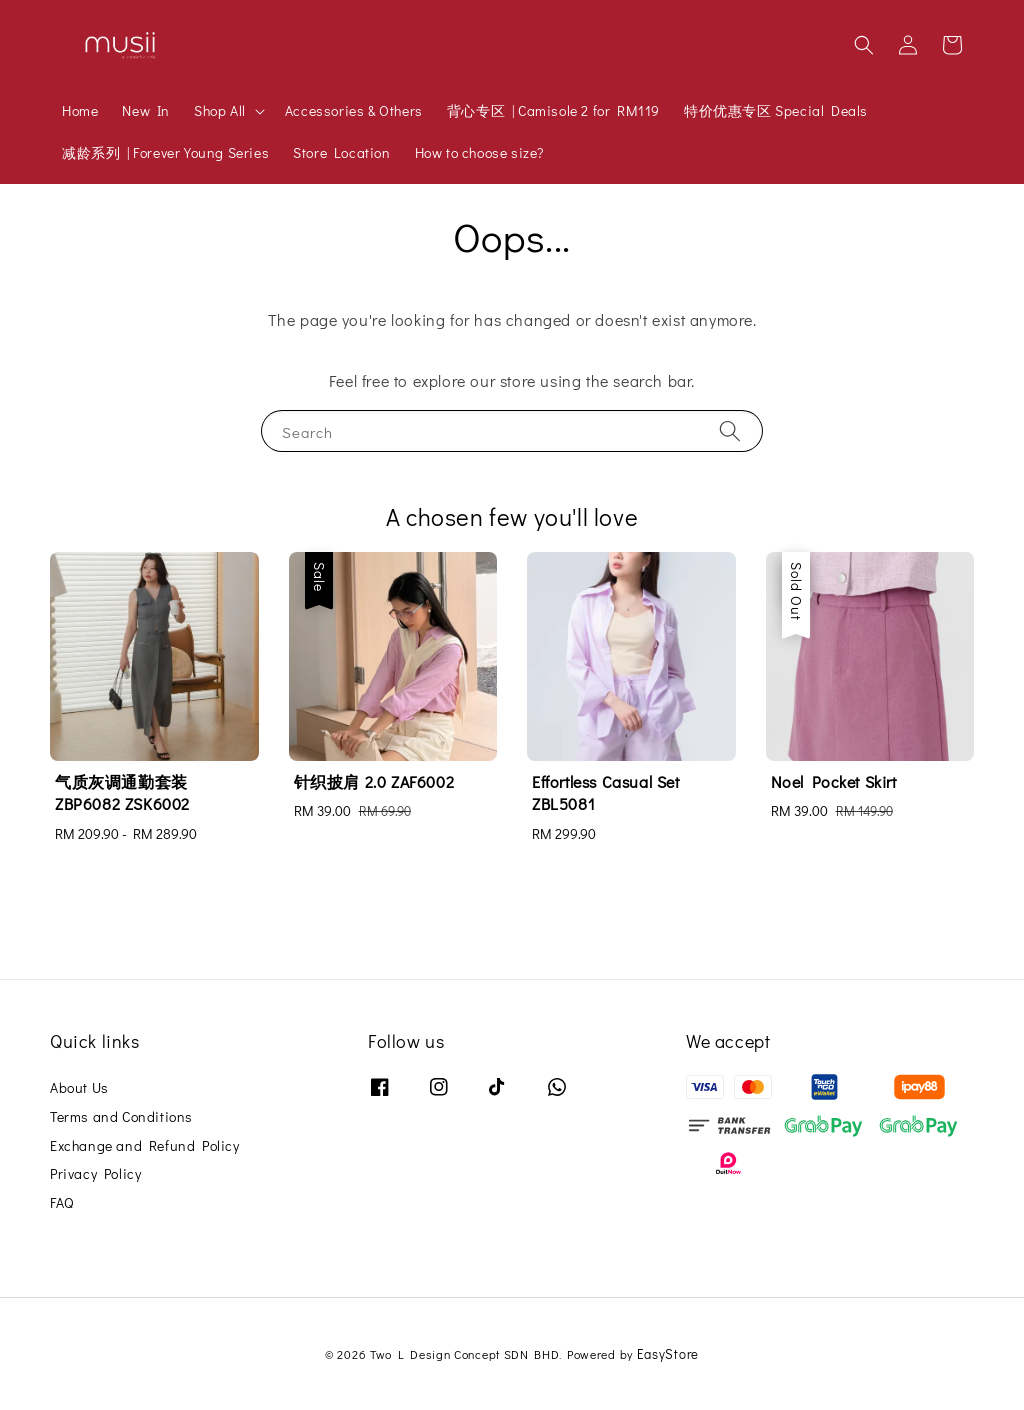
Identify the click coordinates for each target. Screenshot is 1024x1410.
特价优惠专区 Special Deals (776, 110)
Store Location (341, 152)
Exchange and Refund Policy (145, 1145)
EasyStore (668, 1353)
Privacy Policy (95, 1173)
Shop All (220, 111)
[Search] (730, 430)
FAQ (62, 1202)
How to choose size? (479, 152)
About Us (79, 1088)
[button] (864, 45)
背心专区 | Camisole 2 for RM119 (553, 110)
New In (146, 110)
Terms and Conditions (121, 1116)
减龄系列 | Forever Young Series (165, 152)
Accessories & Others (354, 110)
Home (80, 110)
